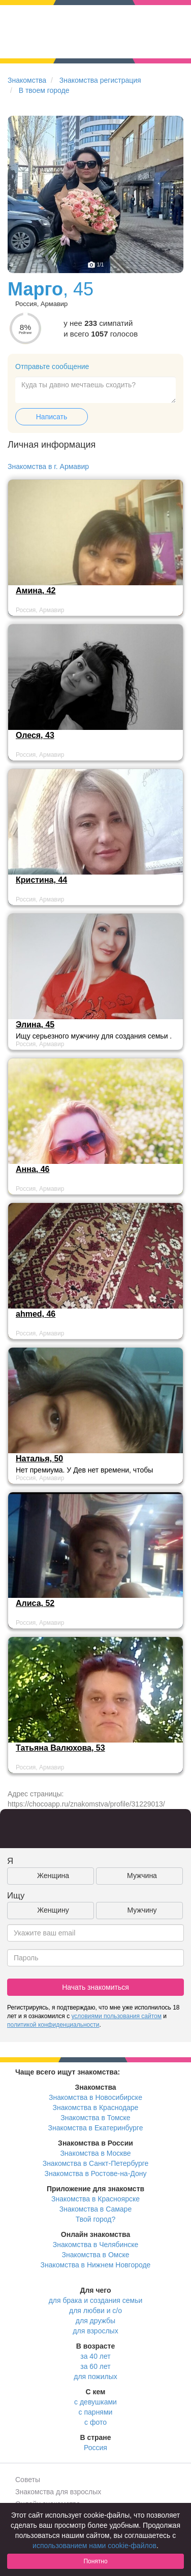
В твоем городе (44, 90)
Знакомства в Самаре (95, 2209)
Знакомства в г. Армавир (48, 466)
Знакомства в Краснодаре (96, 2107)
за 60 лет (95, 2366)
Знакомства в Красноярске (95, 2199)
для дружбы (95, 2321)
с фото (95, 2422)
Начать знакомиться (95, 1987)
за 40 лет (95, 2356)
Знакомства (27, 80)
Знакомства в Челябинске (95, 2244)
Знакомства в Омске (96, 2255)
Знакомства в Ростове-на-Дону (96, 2173)
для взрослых (95, 2331)
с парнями (96, 2412)
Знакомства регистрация (100, 80)
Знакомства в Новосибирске (95, 2097)
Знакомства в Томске (95, 2118)
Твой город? (96, 2219)
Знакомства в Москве (95, 2153)
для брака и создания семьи (96, 2300)
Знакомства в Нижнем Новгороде (96, 2265)
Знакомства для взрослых (58, 2492)
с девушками (95, 2402)
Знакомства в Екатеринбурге (95, 2128)
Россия (95, 2448)
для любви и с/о (95, 2310)
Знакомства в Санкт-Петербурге (96, 2163)
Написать (51, 417)
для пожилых (95, 2376)
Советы (27, 2479)
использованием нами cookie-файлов (94, 2545)
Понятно (95, 2561)
